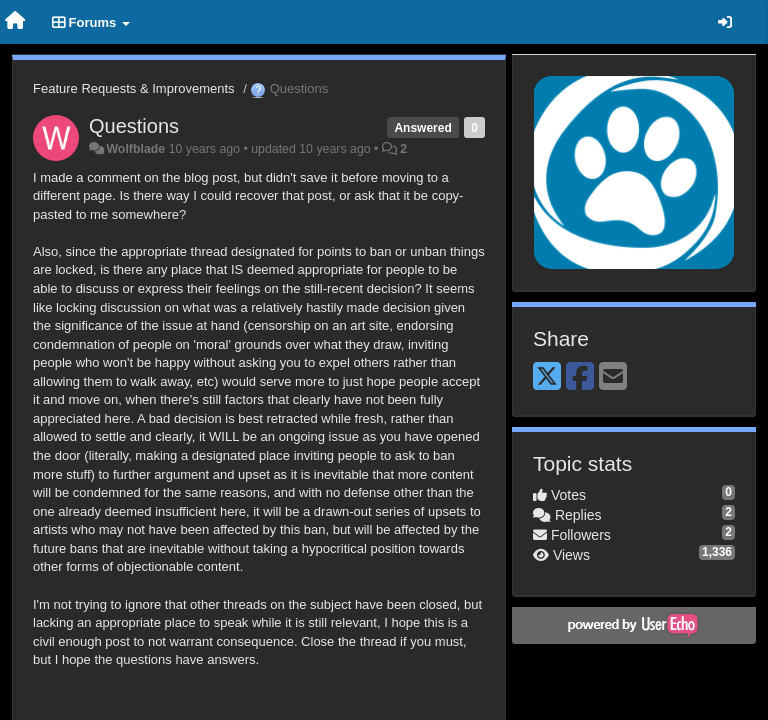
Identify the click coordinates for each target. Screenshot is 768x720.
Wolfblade (135, 149)
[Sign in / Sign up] (725, 22)
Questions (134, 126)
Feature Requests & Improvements (134, 88)
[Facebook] (580, 377)
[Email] (613, 377)
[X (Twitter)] (547, 377)
